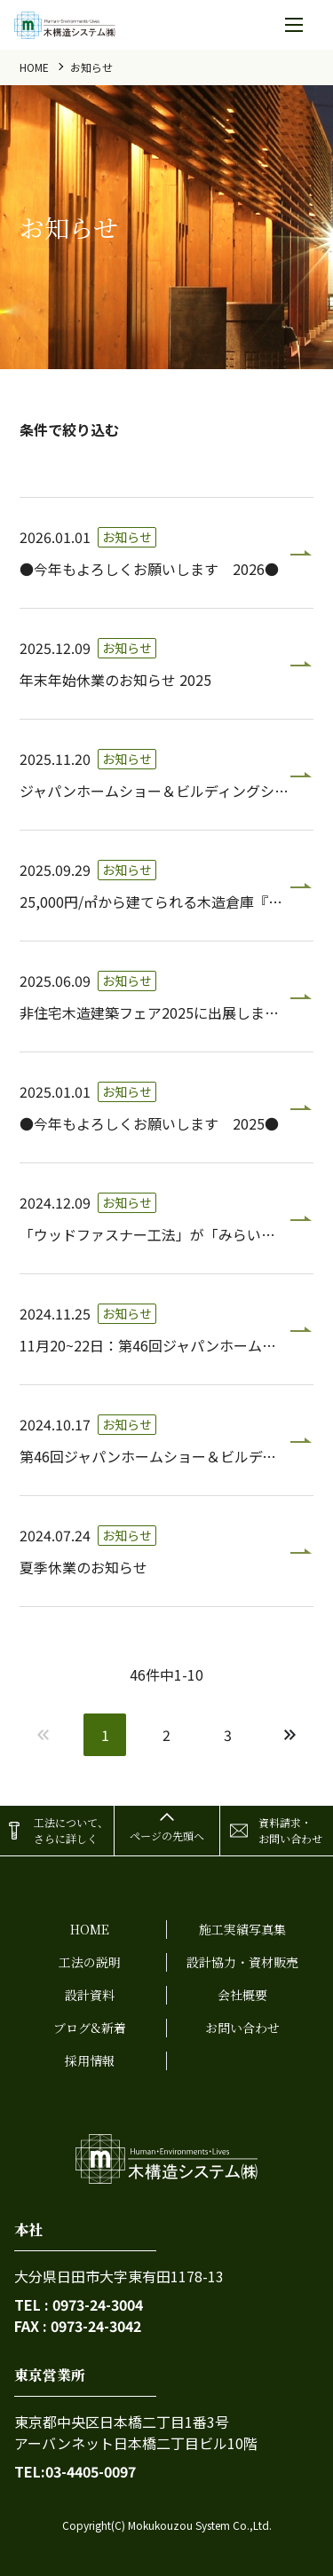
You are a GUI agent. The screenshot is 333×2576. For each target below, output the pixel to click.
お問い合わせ (242, 2027)
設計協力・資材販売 (242, 1962)
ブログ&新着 (89, 2027)
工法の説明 (90, 1962)
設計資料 (90, 1995)
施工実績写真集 (242, 1929)
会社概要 (242, 1995)
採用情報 (90, 2060)
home (34, 67)
